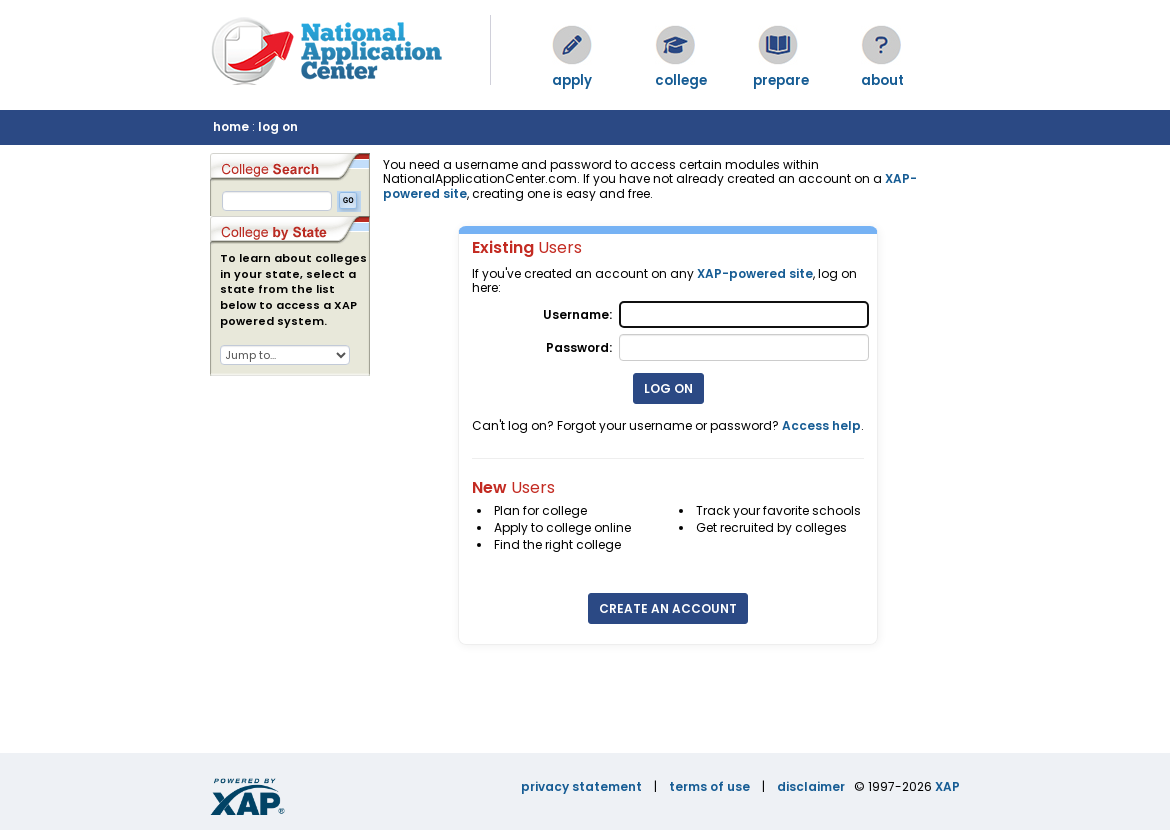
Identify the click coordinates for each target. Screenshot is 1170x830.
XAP (947, 786)
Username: (577, 314)
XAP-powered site (755, 273)
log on (278, 126)
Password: (579, 347)
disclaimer (811, 786)
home (231, 126)
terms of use (709, 786)
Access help (821, 425)
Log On (668, 388)
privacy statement (581, 786)
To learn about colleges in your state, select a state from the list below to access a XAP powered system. (293, 290)
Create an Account (668, 608)
